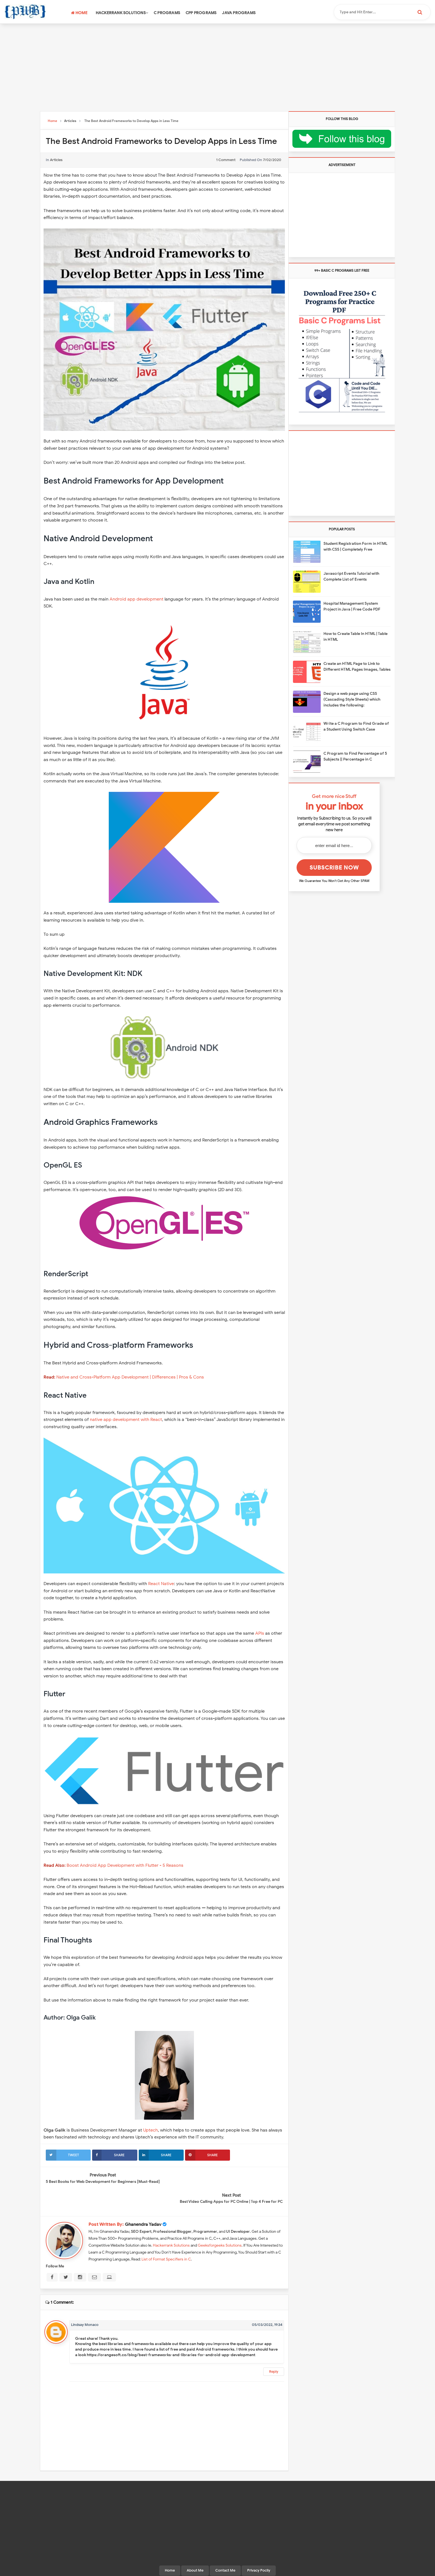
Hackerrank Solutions (122, 13)
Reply (273, 2350)
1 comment (226, 159)
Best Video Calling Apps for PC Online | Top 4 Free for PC (231, 2181)
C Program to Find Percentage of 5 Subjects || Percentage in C (355, 756)
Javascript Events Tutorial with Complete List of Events (351, 576)
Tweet (62, 2155)
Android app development (136, 599)
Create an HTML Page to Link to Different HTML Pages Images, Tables (357, 666)
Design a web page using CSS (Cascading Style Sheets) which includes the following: (351, 699)
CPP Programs (201, 13)
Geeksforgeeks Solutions (220, 2224)
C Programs (167, 13)
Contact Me (225, 2549)
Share (108, 2155)
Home (79, 13)
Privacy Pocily (258, 2549)
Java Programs (239, 13)
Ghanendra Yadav (143, 2204)
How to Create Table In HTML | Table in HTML (355, 636)
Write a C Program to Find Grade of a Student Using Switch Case (356, 726)
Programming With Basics (216, 2569)
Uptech (150, 2130)
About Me (195, 2549)
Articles (56, 159)
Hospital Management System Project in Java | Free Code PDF (351, 606)
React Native (161, 1583)
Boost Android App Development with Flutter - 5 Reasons (125, 1865)
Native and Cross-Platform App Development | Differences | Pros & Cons (130, 1377)
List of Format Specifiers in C (166, 2238)
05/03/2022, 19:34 (267, 2304)
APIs (259, 1633)
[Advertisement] (217, 68)
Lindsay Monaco (84, 2304)
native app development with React (126, 1419)
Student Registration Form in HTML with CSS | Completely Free (355, 546)
